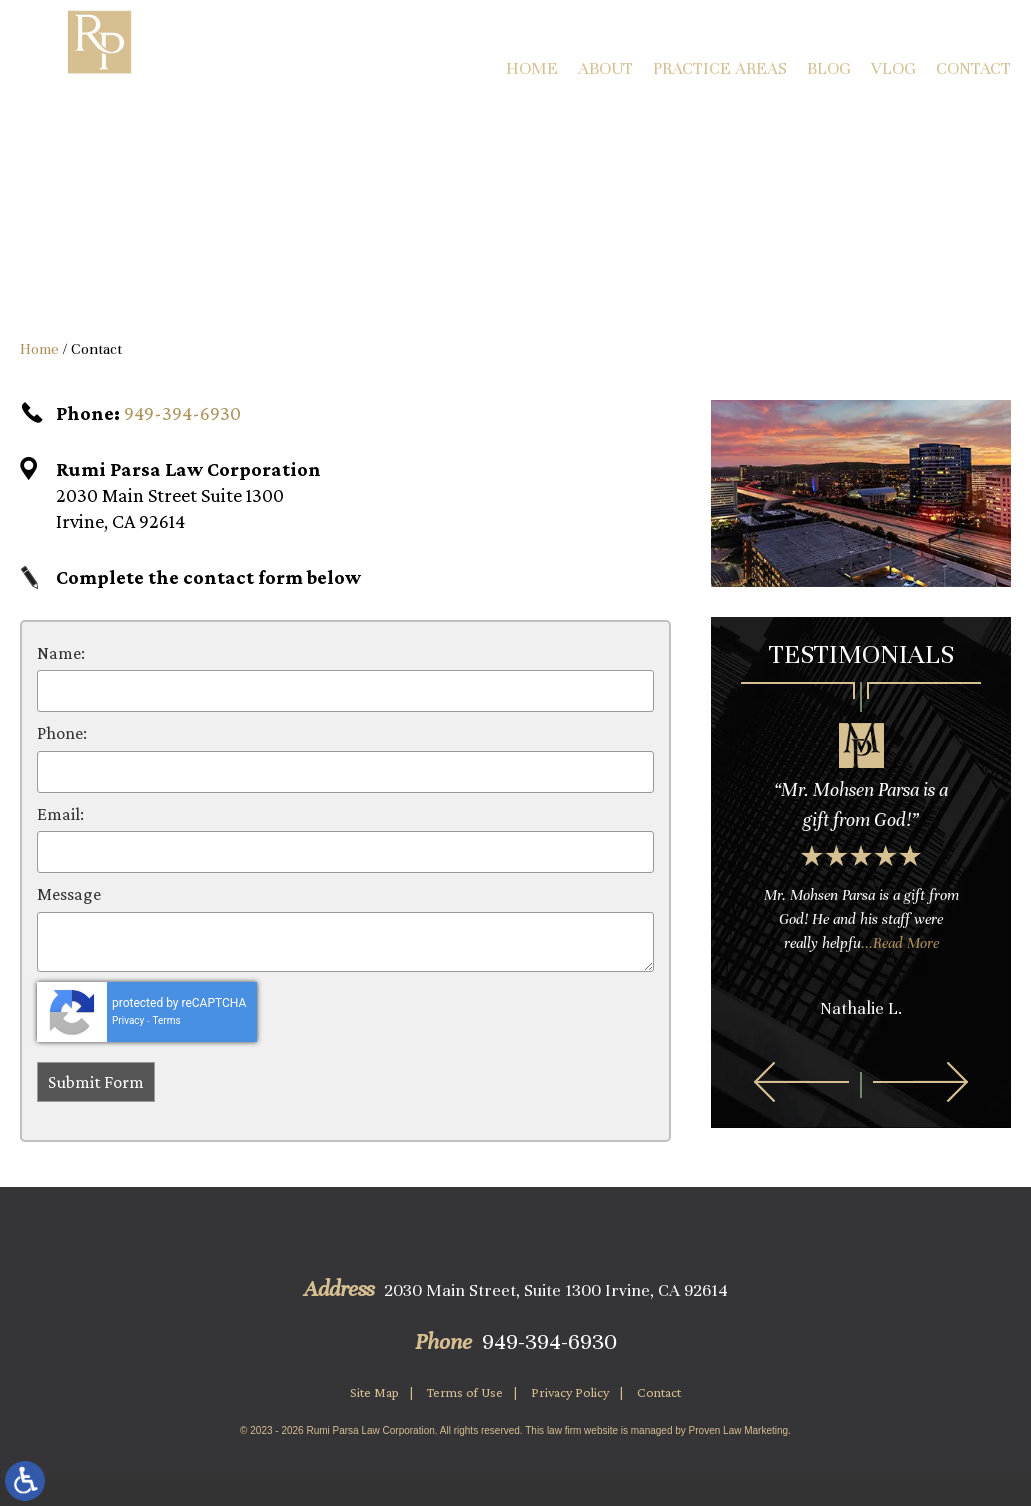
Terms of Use (465, 1392)
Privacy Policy (570, 1392)
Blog (829, 69)
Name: (61, 653)
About (605, 69)
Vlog (893, 69)
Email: (60, 814)
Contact (973, 69)
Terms (167, 1020)
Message (69, 894)
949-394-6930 (182, 413)
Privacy (128, 1020)
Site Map (374, 1392)
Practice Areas (720, 69)
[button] (801, 1082)
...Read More (900, 943)
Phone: (62, 733)
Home (532, 69)
